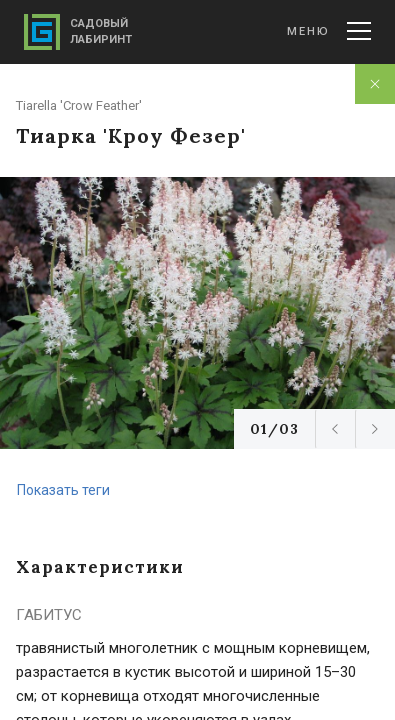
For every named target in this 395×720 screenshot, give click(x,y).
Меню (329, 31)
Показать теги (63, 490)
